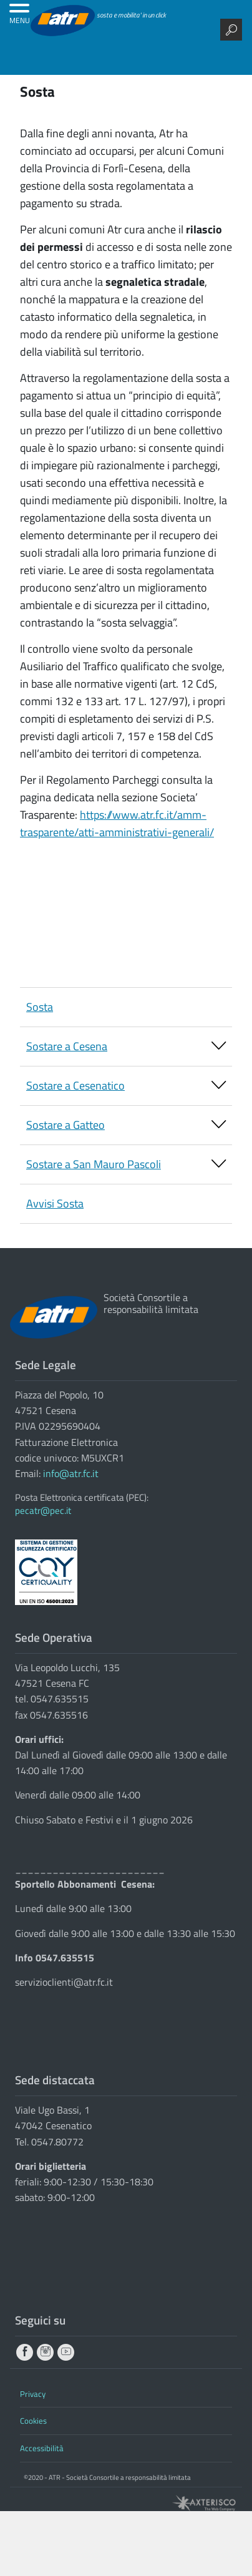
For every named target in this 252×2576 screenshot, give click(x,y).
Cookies (33, 2420)
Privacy (33, 2394)
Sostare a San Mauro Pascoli (126, 1165)
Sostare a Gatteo (126, 1126)
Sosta (39, 1006)
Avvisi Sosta (55, 1203)
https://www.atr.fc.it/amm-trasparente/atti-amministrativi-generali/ (117, 823)
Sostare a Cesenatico (126, 1086)
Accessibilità (42, 2448)
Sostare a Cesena (126, 1047)
